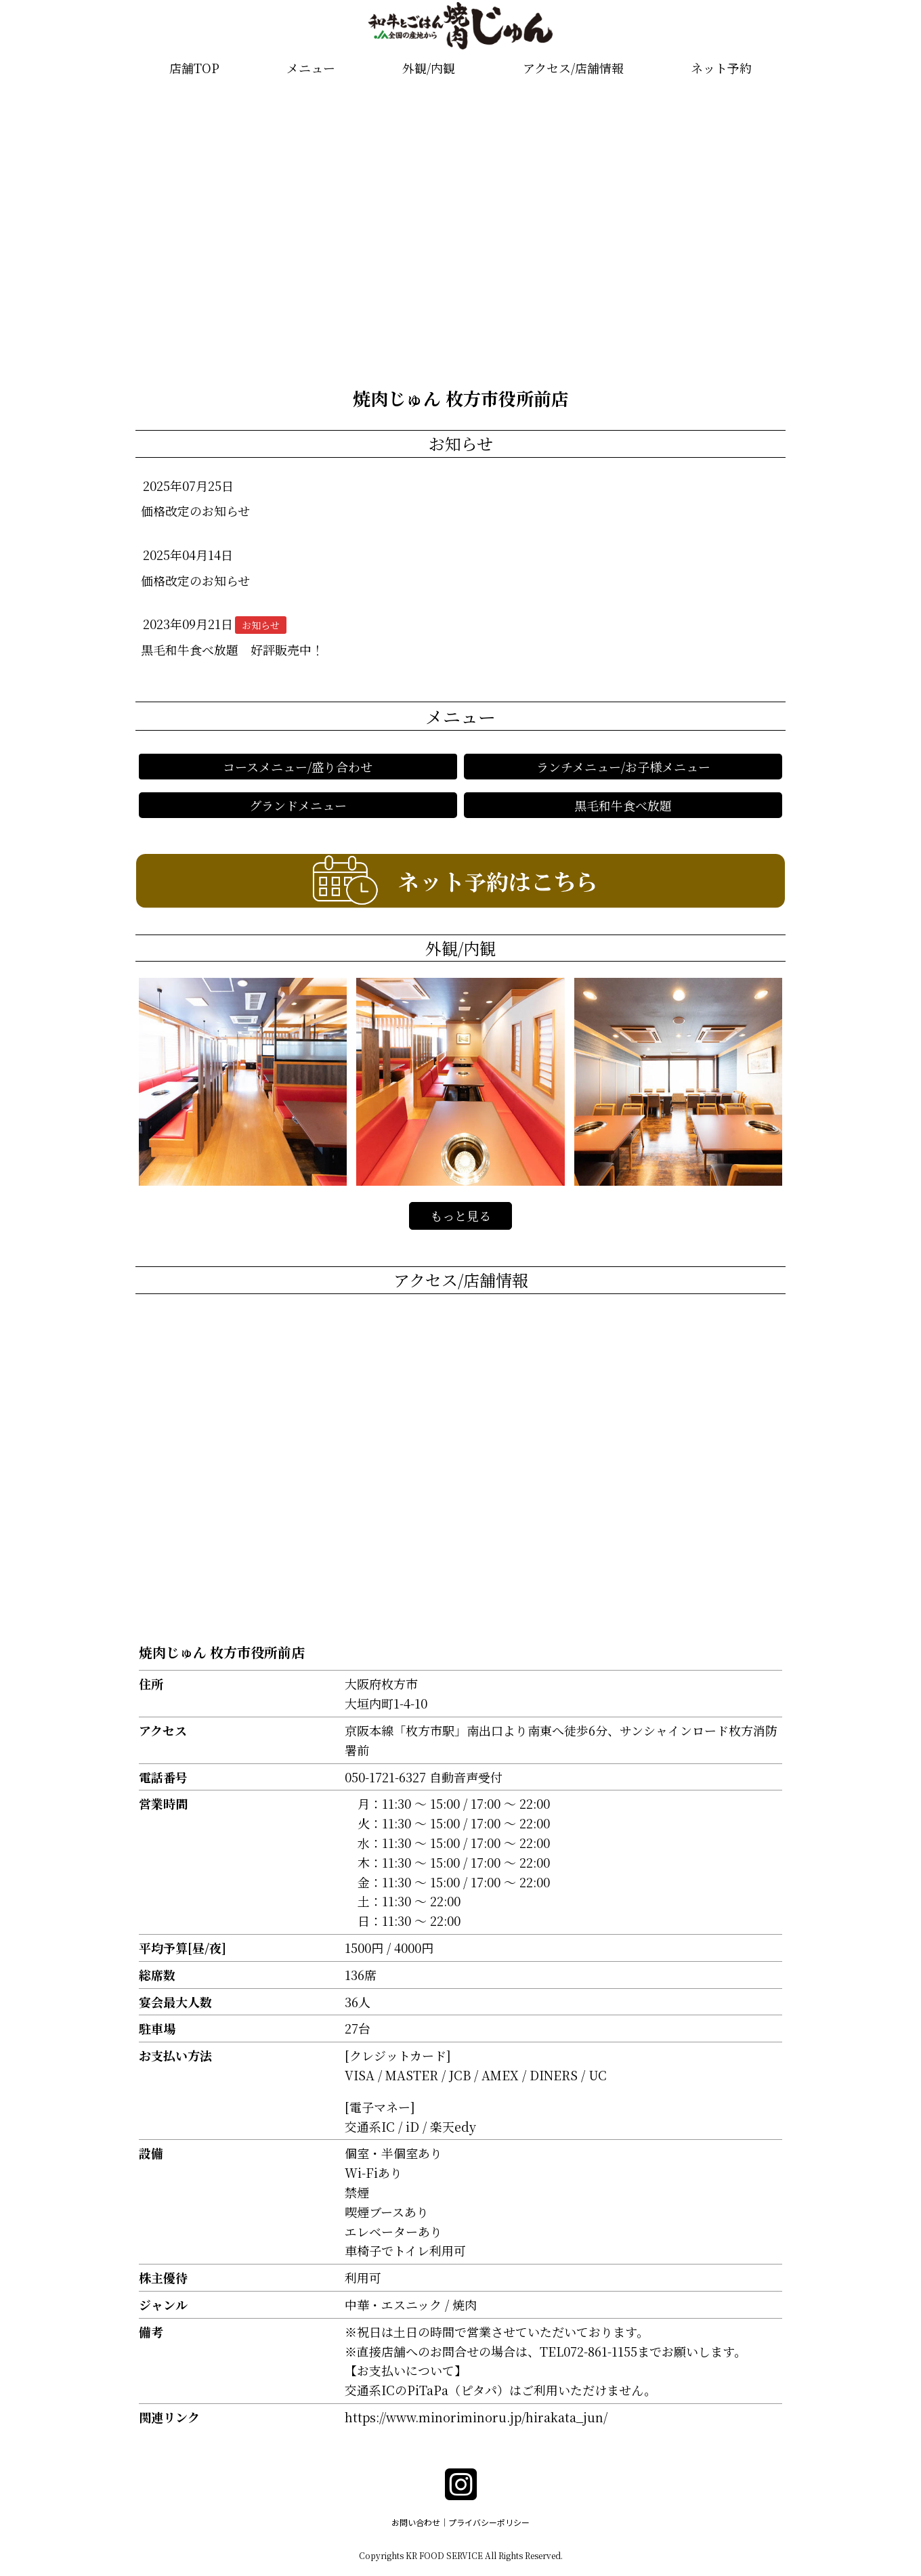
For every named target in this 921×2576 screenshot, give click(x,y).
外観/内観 (428, 68)
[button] (16, 231)
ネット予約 (721, 68)
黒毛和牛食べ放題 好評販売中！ (232, 649)
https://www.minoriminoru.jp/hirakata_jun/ (476, 2417)
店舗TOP (194, 68)
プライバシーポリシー (489, 2522)
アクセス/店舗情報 (573, 68)
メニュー (310, 68)
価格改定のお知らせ (195, 510)
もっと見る (460, 1215)
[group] (461, 231)
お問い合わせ (415, 2522)
